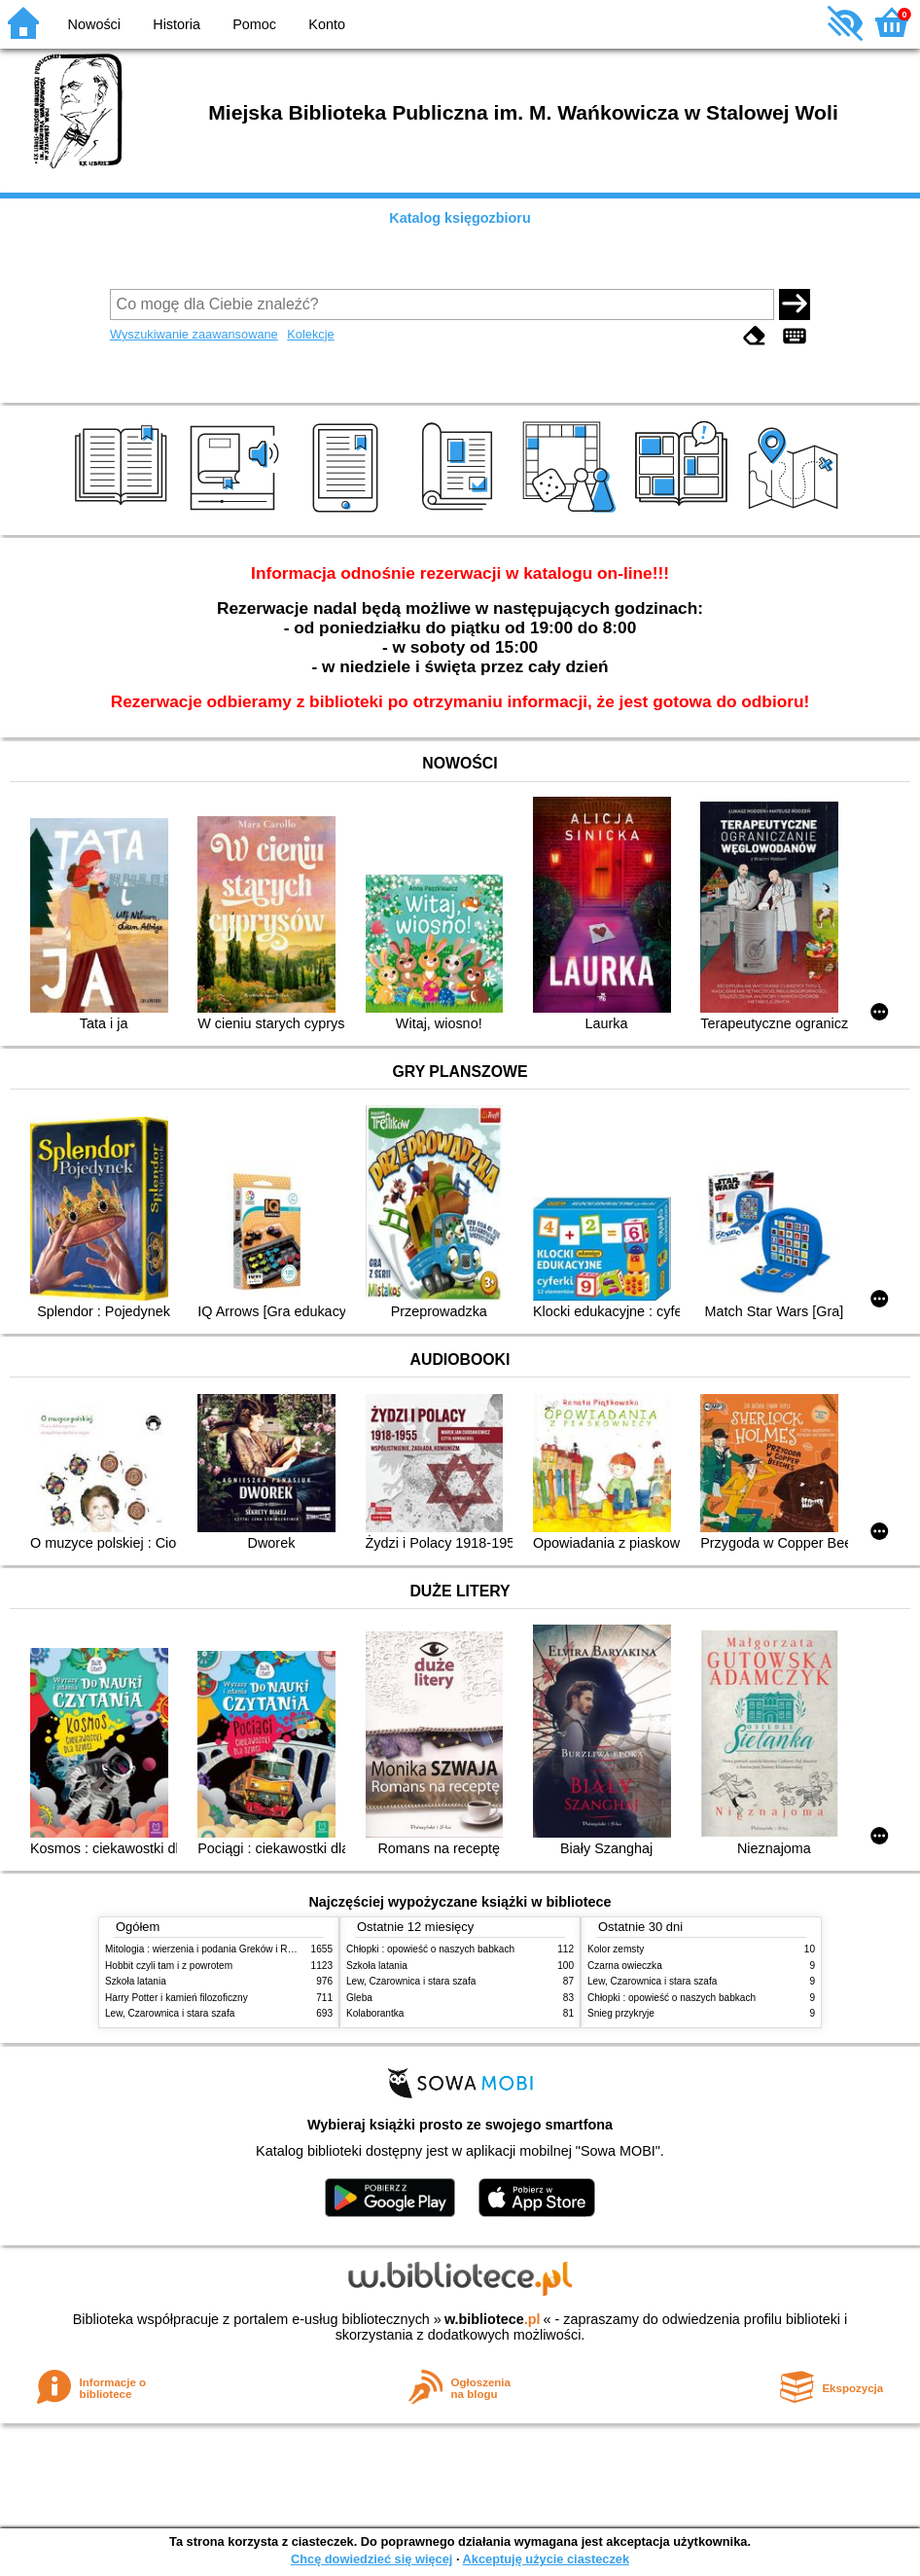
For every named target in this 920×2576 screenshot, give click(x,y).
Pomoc (254, 24)
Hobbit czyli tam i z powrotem (168, 1965)
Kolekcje (310, 334)
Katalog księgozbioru (460, 218)
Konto (326, 24)
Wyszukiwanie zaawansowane (194, 334)
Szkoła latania (135, 1981)
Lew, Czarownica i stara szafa (169, 2013)
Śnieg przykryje (621, 2013)
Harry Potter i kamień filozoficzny (176, 1997)
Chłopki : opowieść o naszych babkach (430, 1949)
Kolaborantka (375, 2013)
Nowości (94, 24)
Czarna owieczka (624, 1965)
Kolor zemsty (615, 1949)
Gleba (359, 1997)
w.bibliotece (492, 2319)
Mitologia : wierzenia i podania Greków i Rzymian (212, 1949)
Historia (176, 24)
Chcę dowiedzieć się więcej (371, 2559)
